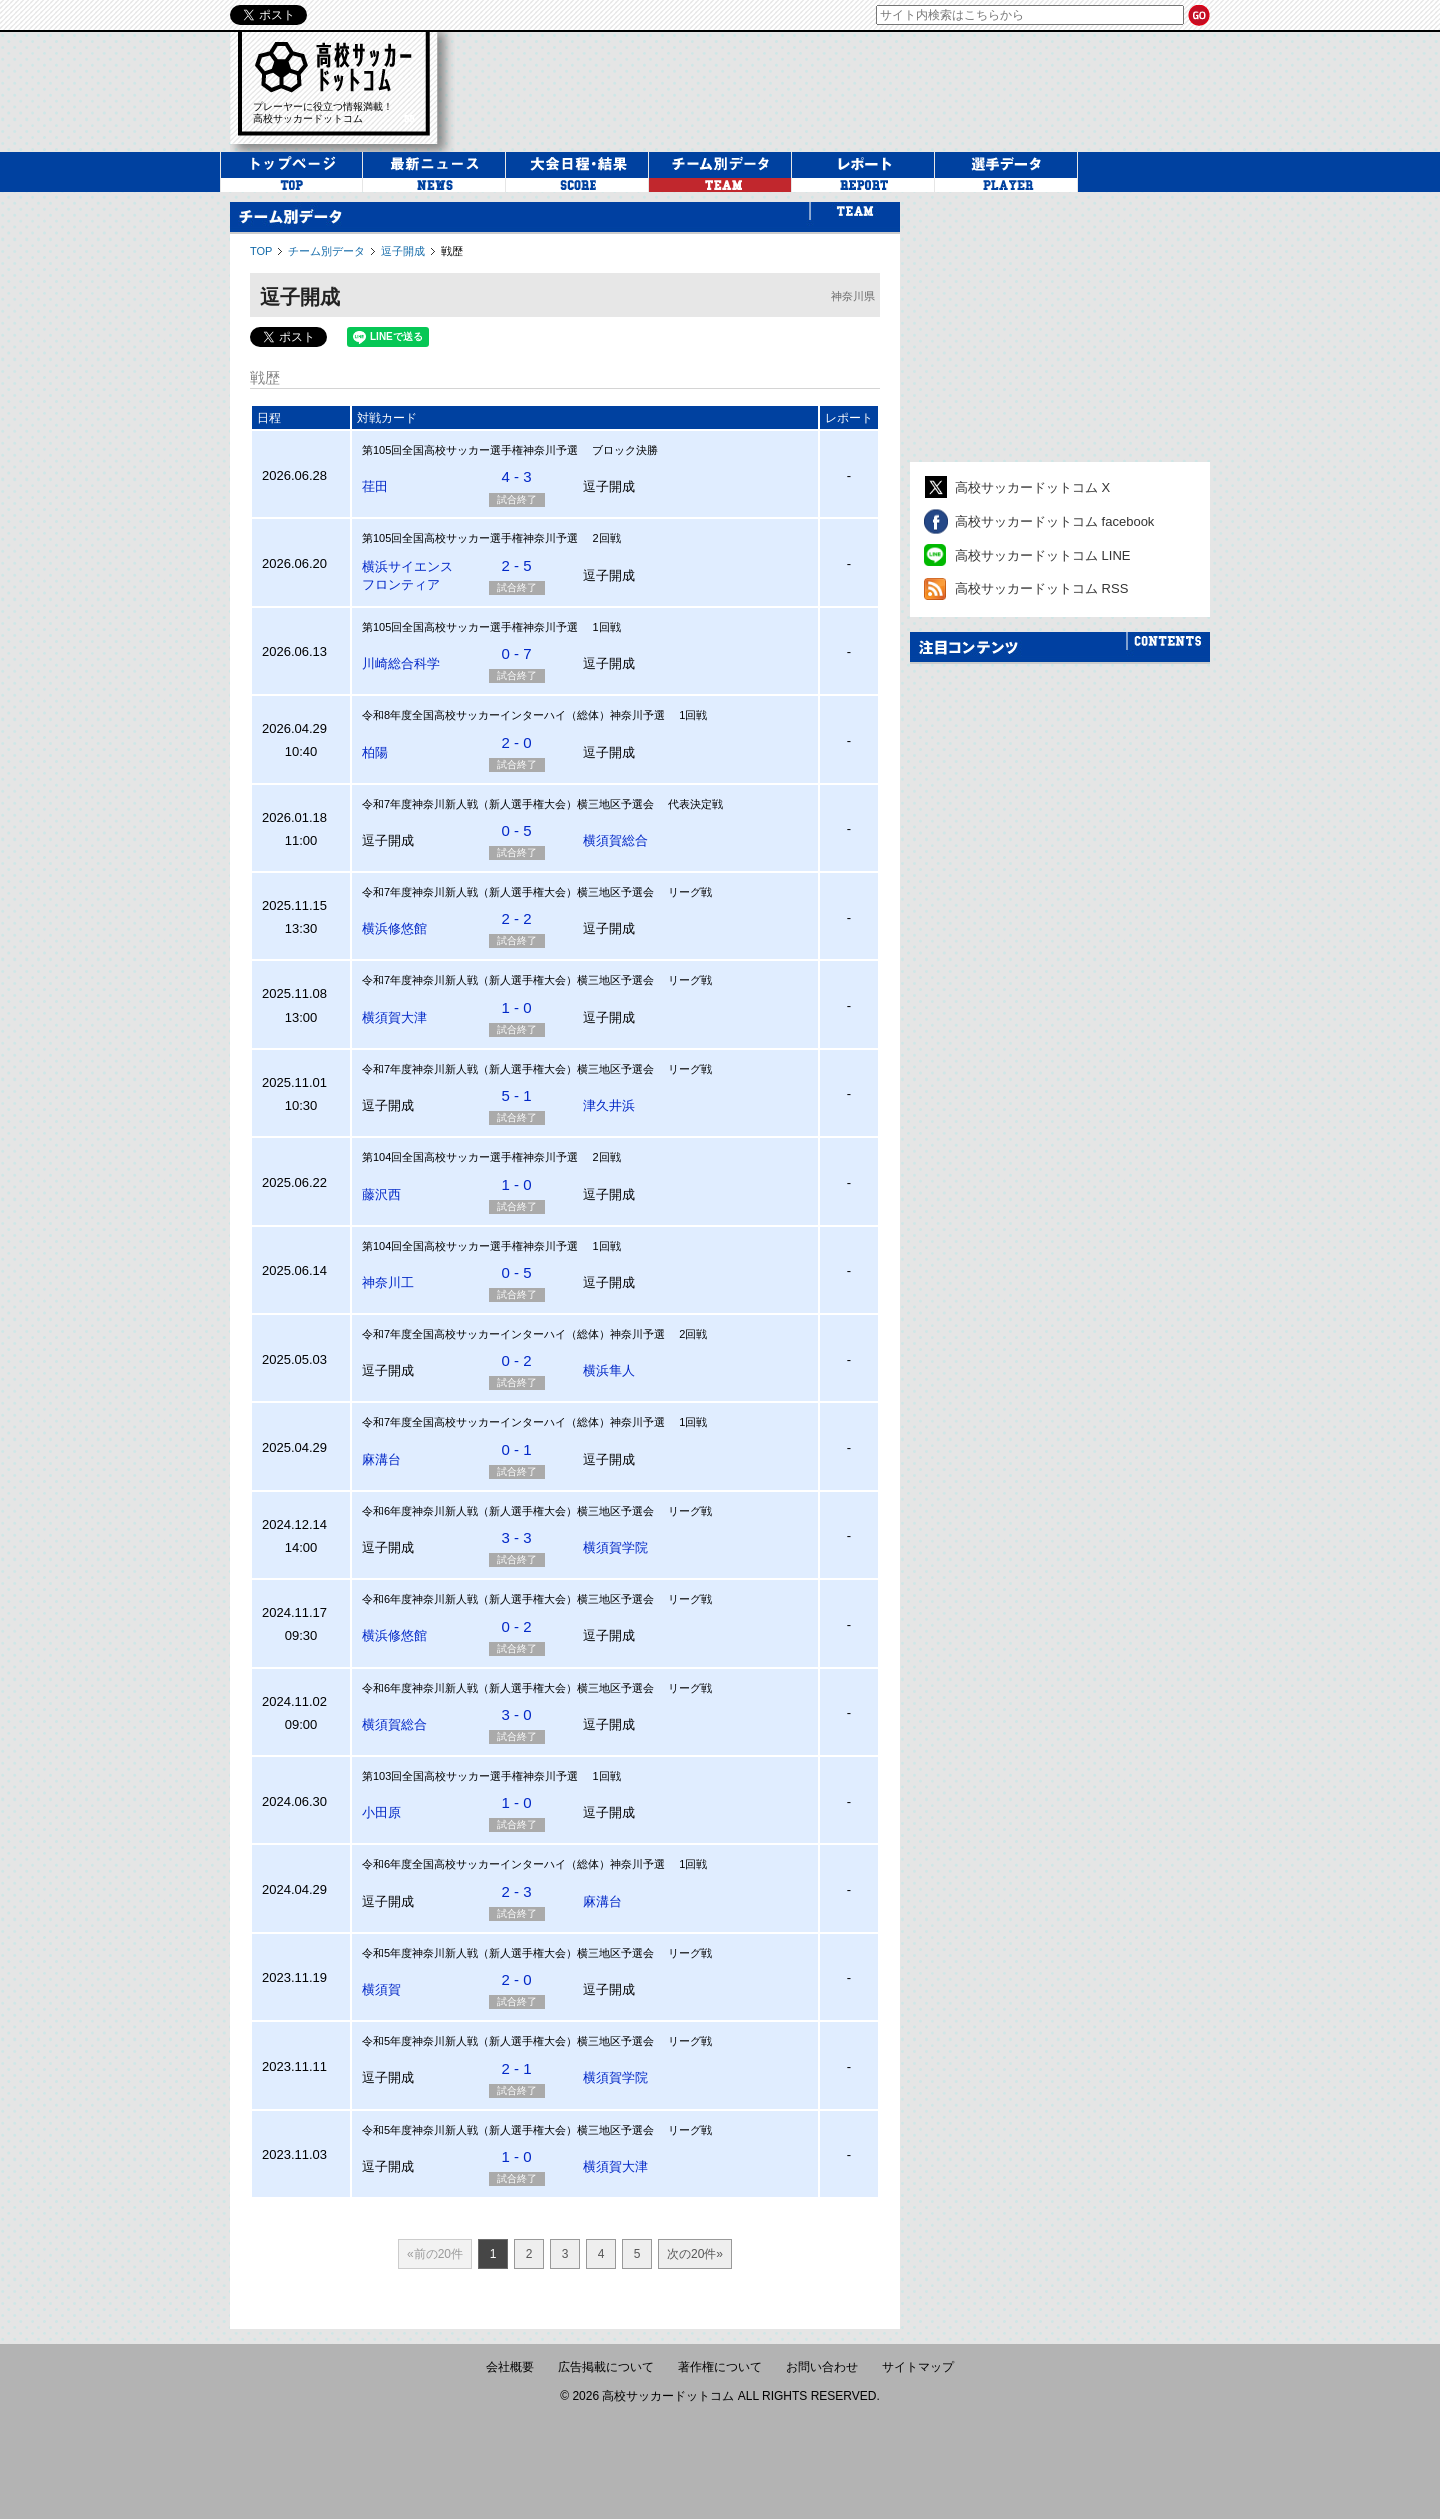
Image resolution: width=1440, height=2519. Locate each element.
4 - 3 (516, 476)
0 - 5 (516, 830)
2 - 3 (516, 1891)
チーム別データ (326, 251)
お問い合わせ (822, 2367)
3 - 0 (516, 1714)
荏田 (375, 486)
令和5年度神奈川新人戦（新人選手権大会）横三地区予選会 (509, 1953)
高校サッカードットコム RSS (1041, 588)
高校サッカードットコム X (1032, 487)
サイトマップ (918, 2367)
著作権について (720, 2367)
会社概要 (510, 2367)
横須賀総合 (615, 840)
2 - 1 (516, 2068)
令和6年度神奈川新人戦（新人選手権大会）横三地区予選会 (508, 1511)
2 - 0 (516, 742)
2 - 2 (516, 918)
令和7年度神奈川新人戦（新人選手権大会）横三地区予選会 (508, 804)
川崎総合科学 (401, 663)
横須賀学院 (615, 1547)
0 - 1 (516, 1449)
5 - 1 (516, 1095)
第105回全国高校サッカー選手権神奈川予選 (470, 450)
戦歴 (452, 251)
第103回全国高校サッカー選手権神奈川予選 (470, 1776)
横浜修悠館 (394, 928)
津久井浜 (609, 1105)
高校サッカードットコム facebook (1054, 521)
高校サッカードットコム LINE (1043, 555)
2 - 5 (516, 565)
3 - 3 (516, 1537)
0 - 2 (516, 1360)
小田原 (381, 1812)
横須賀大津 (394, 1017)
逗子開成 (403, 251)
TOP (261, 251)
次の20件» (695, 2254)
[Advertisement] (1060, 327)
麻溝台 (381, 1459)
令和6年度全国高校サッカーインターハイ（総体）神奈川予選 (513, 1864)
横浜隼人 (609, 1370)
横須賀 (381, 1989)
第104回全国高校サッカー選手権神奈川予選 (470, 1157)
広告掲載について (606, 2367)
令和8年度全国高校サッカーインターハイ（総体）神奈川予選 (513, 715)
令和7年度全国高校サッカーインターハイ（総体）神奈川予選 (513, 1334)
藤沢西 (381, 1194)
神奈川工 (388, 1282)
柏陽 (375, 752)
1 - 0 (516, 1007)
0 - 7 (516, 653)
